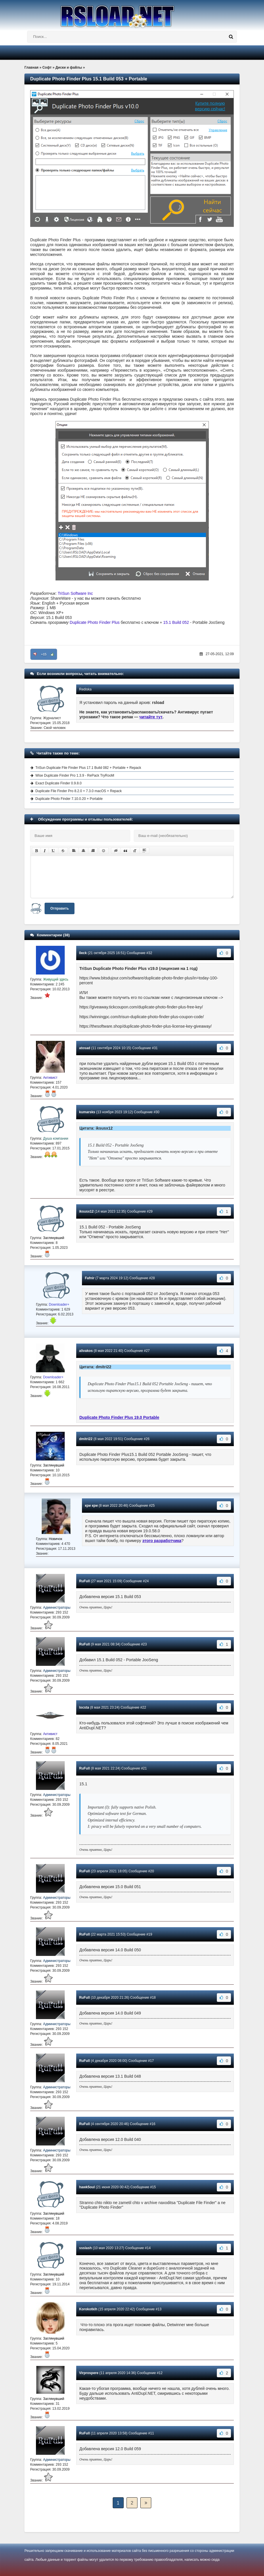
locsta (84, 1707)
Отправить (59, 908)
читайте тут (151, 717)
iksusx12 (86, 1211)
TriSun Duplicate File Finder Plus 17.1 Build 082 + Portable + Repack (88, 768)
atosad (84, 1048)
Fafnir (89, 1278)
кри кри (91, 1506)
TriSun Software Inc (75, 593)
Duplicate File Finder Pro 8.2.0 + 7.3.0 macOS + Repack (78, 791)
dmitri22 (86, 1439)
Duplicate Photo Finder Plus (95, 622)
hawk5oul (87, 2187)
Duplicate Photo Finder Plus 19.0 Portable (119, 1417)
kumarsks (87, 1112)
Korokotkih (88, 2309)
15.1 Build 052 (176, 622)
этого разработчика (161, 1540)
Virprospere (88, 2373)
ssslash (85, 2248)
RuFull (84, 1581)
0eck (83, 953)
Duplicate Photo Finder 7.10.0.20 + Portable (69, 799)
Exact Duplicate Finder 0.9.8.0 (58, 783)
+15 (44, 654)
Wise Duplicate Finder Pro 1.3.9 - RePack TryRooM (74, 775)
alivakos (86, 1351)
